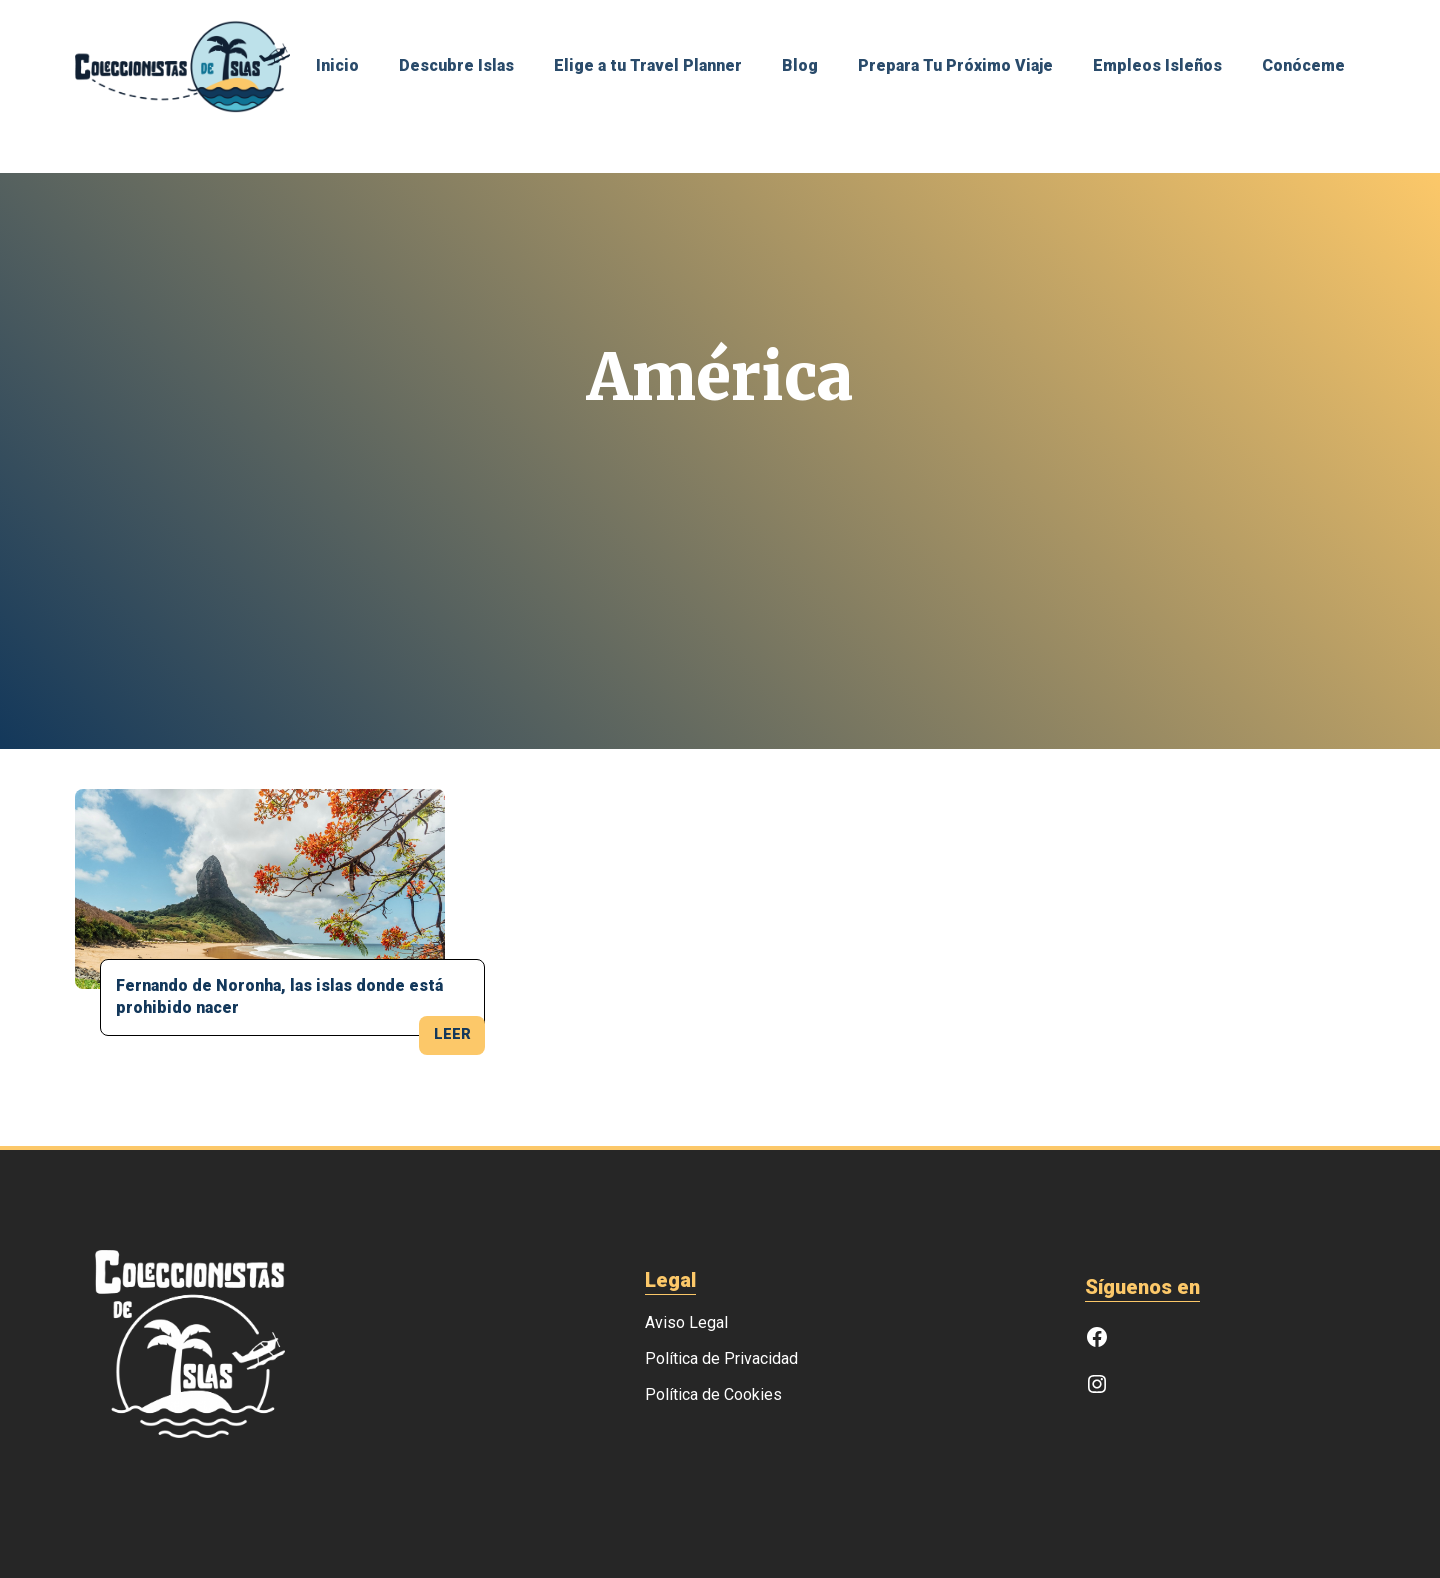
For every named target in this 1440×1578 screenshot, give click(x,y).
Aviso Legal (686, 1323)
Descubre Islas (456, 66)
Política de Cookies (713, 1395)
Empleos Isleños (1157, 66)
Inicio (337, 66)
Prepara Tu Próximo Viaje (955, 66)
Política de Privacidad (721, 1359)
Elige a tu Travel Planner (648, 66)
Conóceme (1303, 66)
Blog (800, 66)
